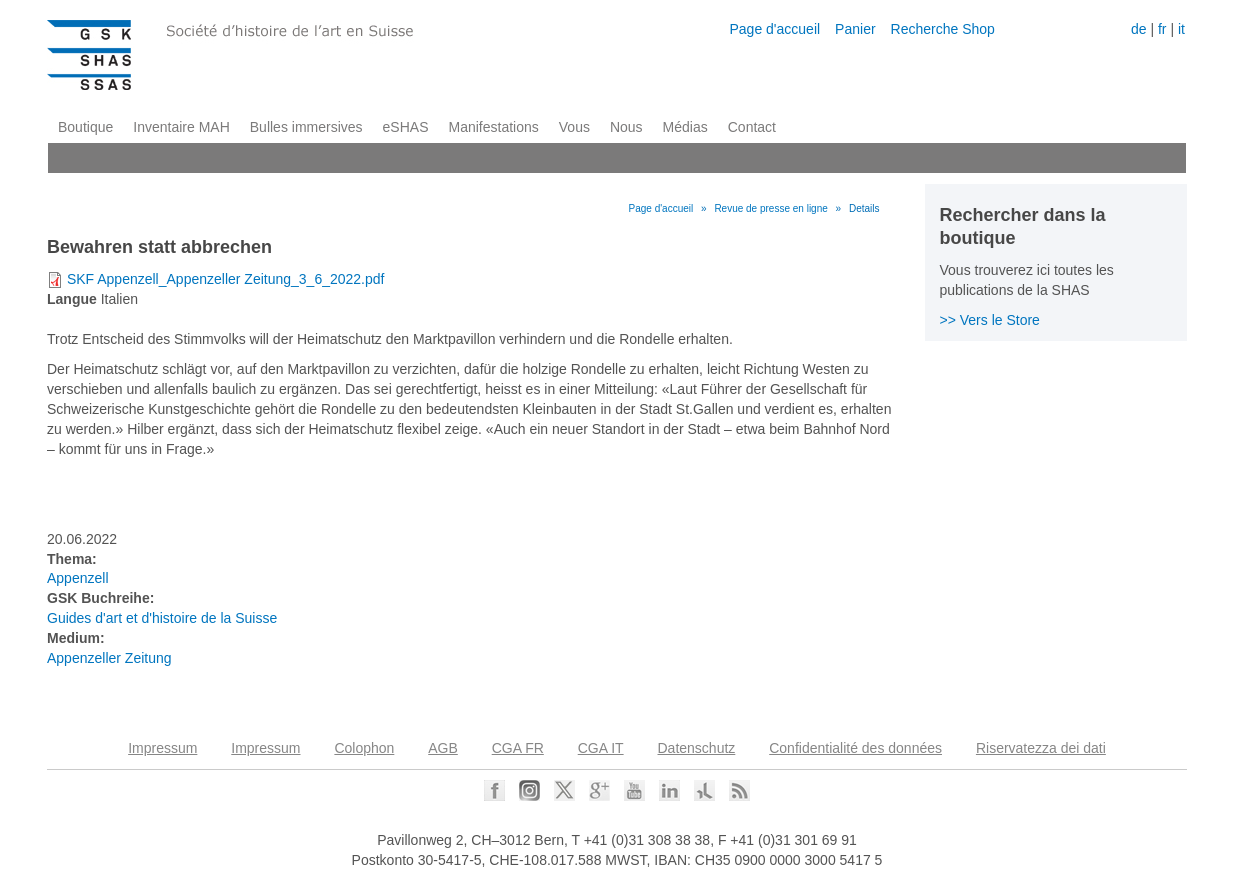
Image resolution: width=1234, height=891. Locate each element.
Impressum (162, 748)
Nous (626, 127)
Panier (855, 29)
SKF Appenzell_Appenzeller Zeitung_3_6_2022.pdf (226, 279)
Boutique (85, 127)
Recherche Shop (943, 29)
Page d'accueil (774, 29)
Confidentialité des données (855, 748)
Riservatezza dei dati (1041, 748)
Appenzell (78, 578)
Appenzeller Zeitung (109, 658)
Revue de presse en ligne (770, 208)
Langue (72, 299)
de (1139, 29)
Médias (685, 127)
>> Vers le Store (990, 320)
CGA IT (601, 748)
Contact (752, 127)
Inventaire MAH (181, 127)
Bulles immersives (306, 127)
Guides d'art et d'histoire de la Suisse (162, 618)
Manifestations (494, 127)
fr (1162, 29)
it (1181, 29)
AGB (443, 748)
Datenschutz (697, 748)
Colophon (364, 748)
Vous (574, 127)
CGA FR (518, 748)
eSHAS (406, 127)
